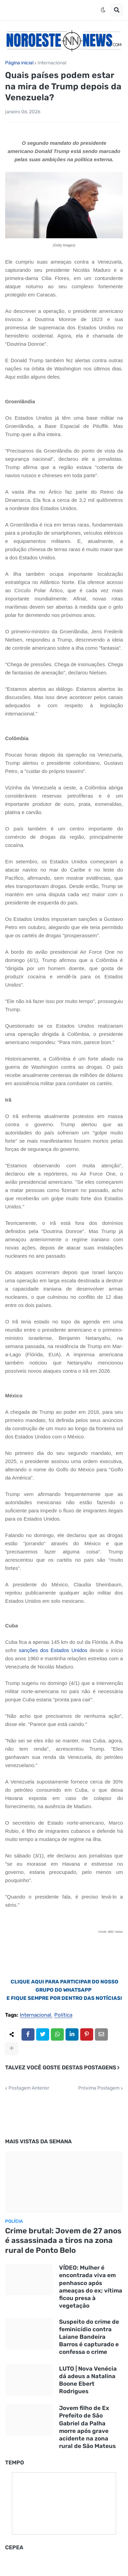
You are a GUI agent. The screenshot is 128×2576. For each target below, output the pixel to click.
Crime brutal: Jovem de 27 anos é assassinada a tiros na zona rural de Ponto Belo (63, 2240)
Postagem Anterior (29, 2088)
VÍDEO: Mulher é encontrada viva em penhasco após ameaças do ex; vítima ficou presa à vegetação (90, 2286)
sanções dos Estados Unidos (53, 1650)
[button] (103, 10)
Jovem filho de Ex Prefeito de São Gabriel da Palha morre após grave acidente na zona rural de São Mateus (87, 2426)
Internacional (52, 63)
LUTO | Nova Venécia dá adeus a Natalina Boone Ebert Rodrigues (88, 2380)
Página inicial (19, 63)
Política (63, 2015)
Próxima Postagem (98, 2088)
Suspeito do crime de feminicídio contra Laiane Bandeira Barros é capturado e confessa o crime (89, 2336)
